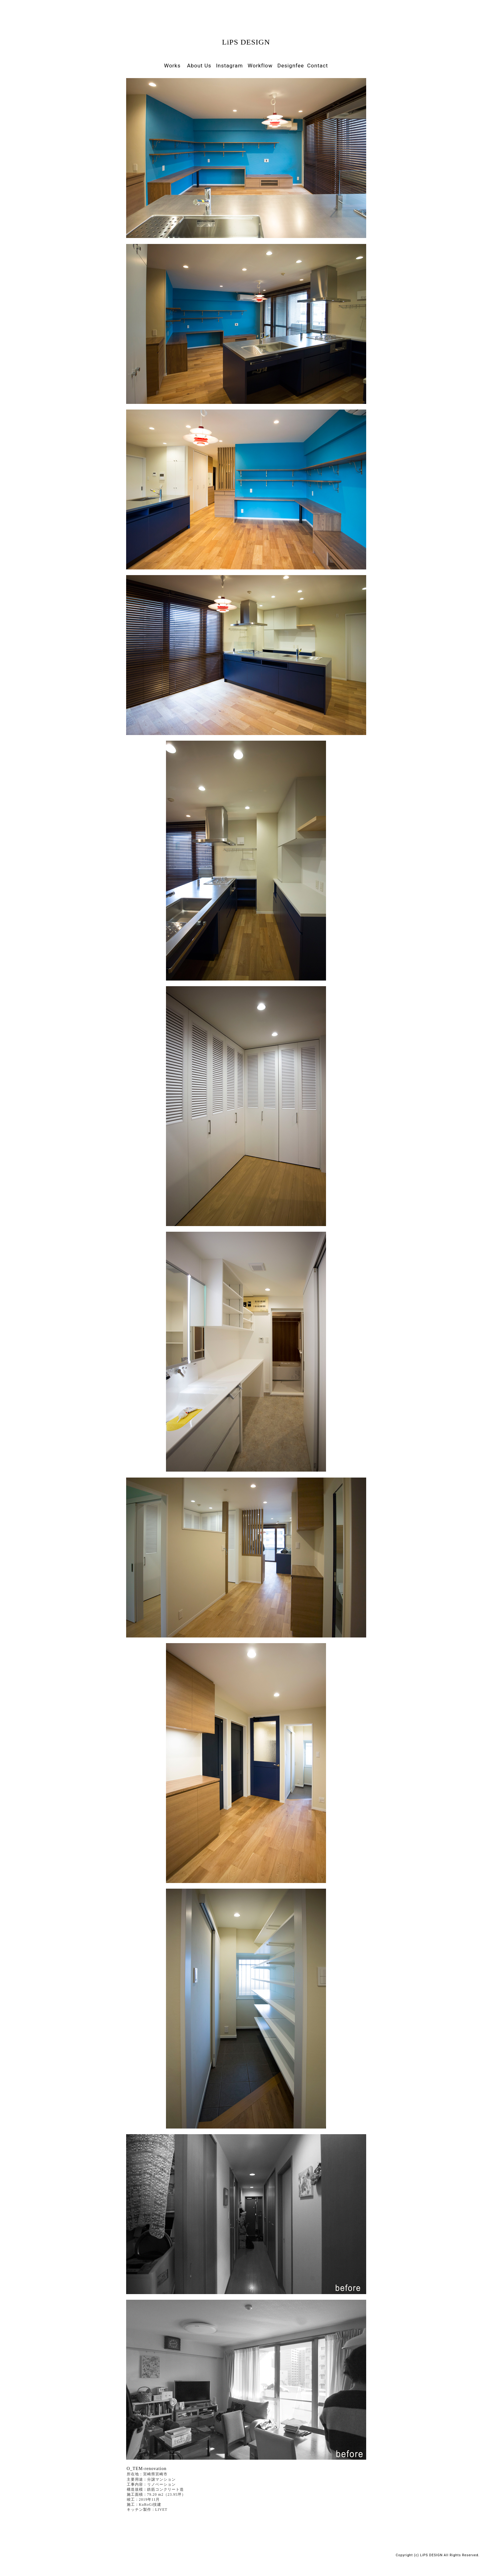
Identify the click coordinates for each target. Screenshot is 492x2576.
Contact (317, 65)
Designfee (290, 65)
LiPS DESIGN (246, 42)
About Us (197, 65)
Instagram (228, 65)
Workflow (259, 65)
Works (172, 65)
